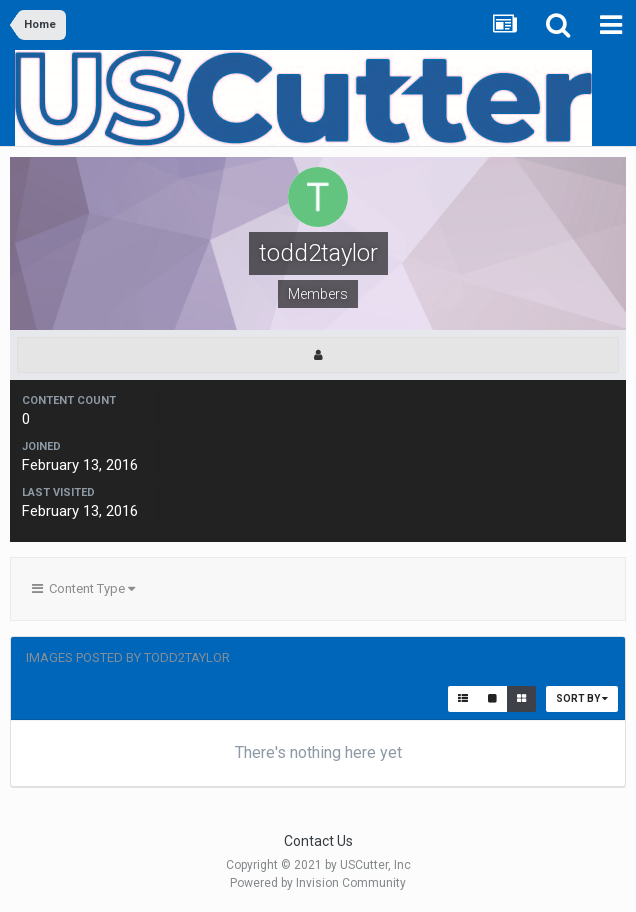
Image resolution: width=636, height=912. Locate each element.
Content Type (83, 588)
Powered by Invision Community (318, 883)
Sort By (582, 698)
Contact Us (318, 841)
